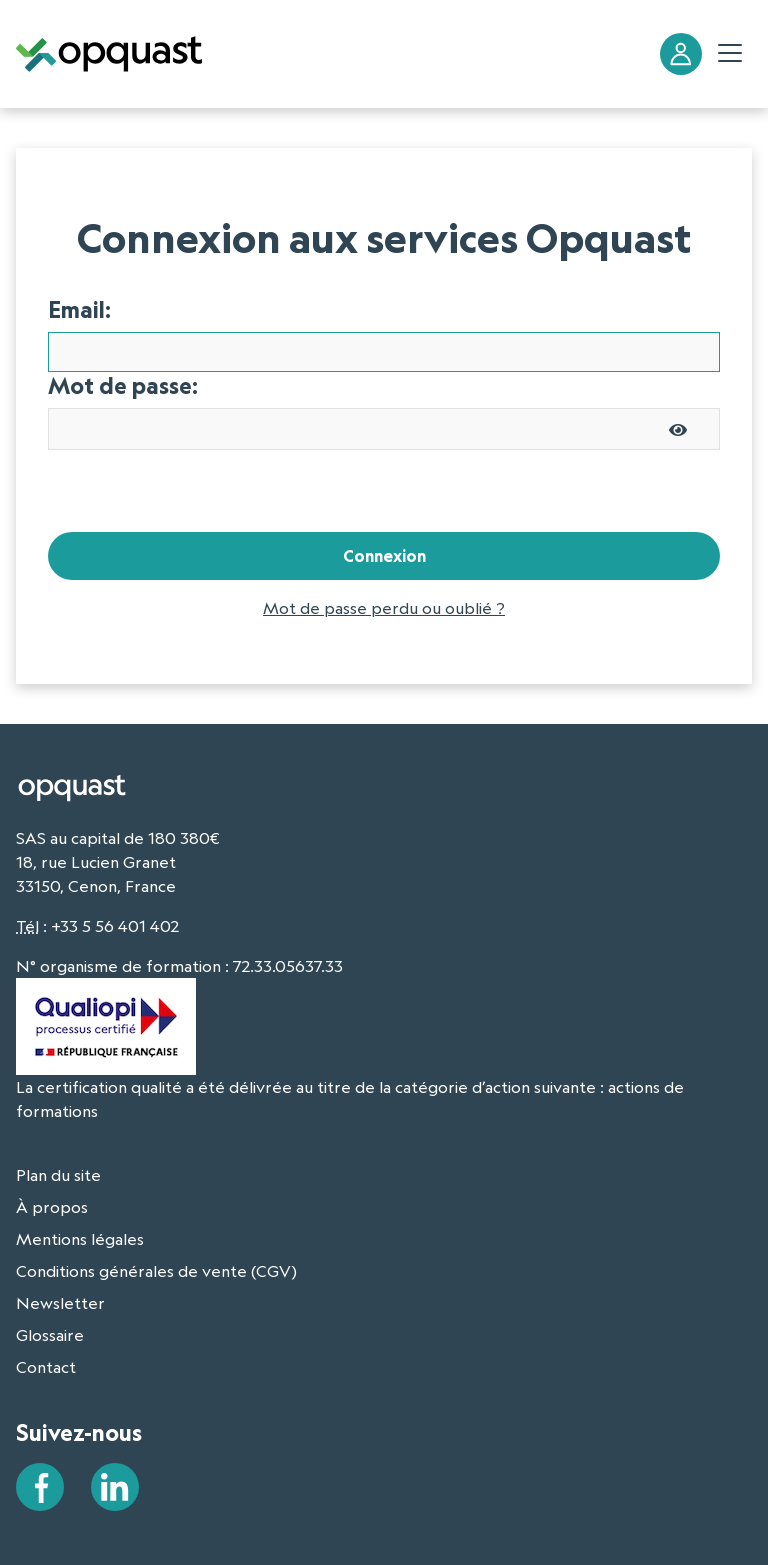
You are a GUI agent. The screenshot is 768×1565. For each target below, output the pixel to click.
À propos (52, 1207)
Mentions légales (80, 1239)
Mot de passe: (123, 386)
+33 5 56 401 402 (115, 926)
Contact (46, 1367)
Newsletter (60, 1303)
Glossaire (50, 1335)
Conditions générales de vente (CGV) (156, 1271)
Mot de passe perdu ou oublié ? (384, 608)
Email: (79, 310)
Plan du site (58, 1175)
